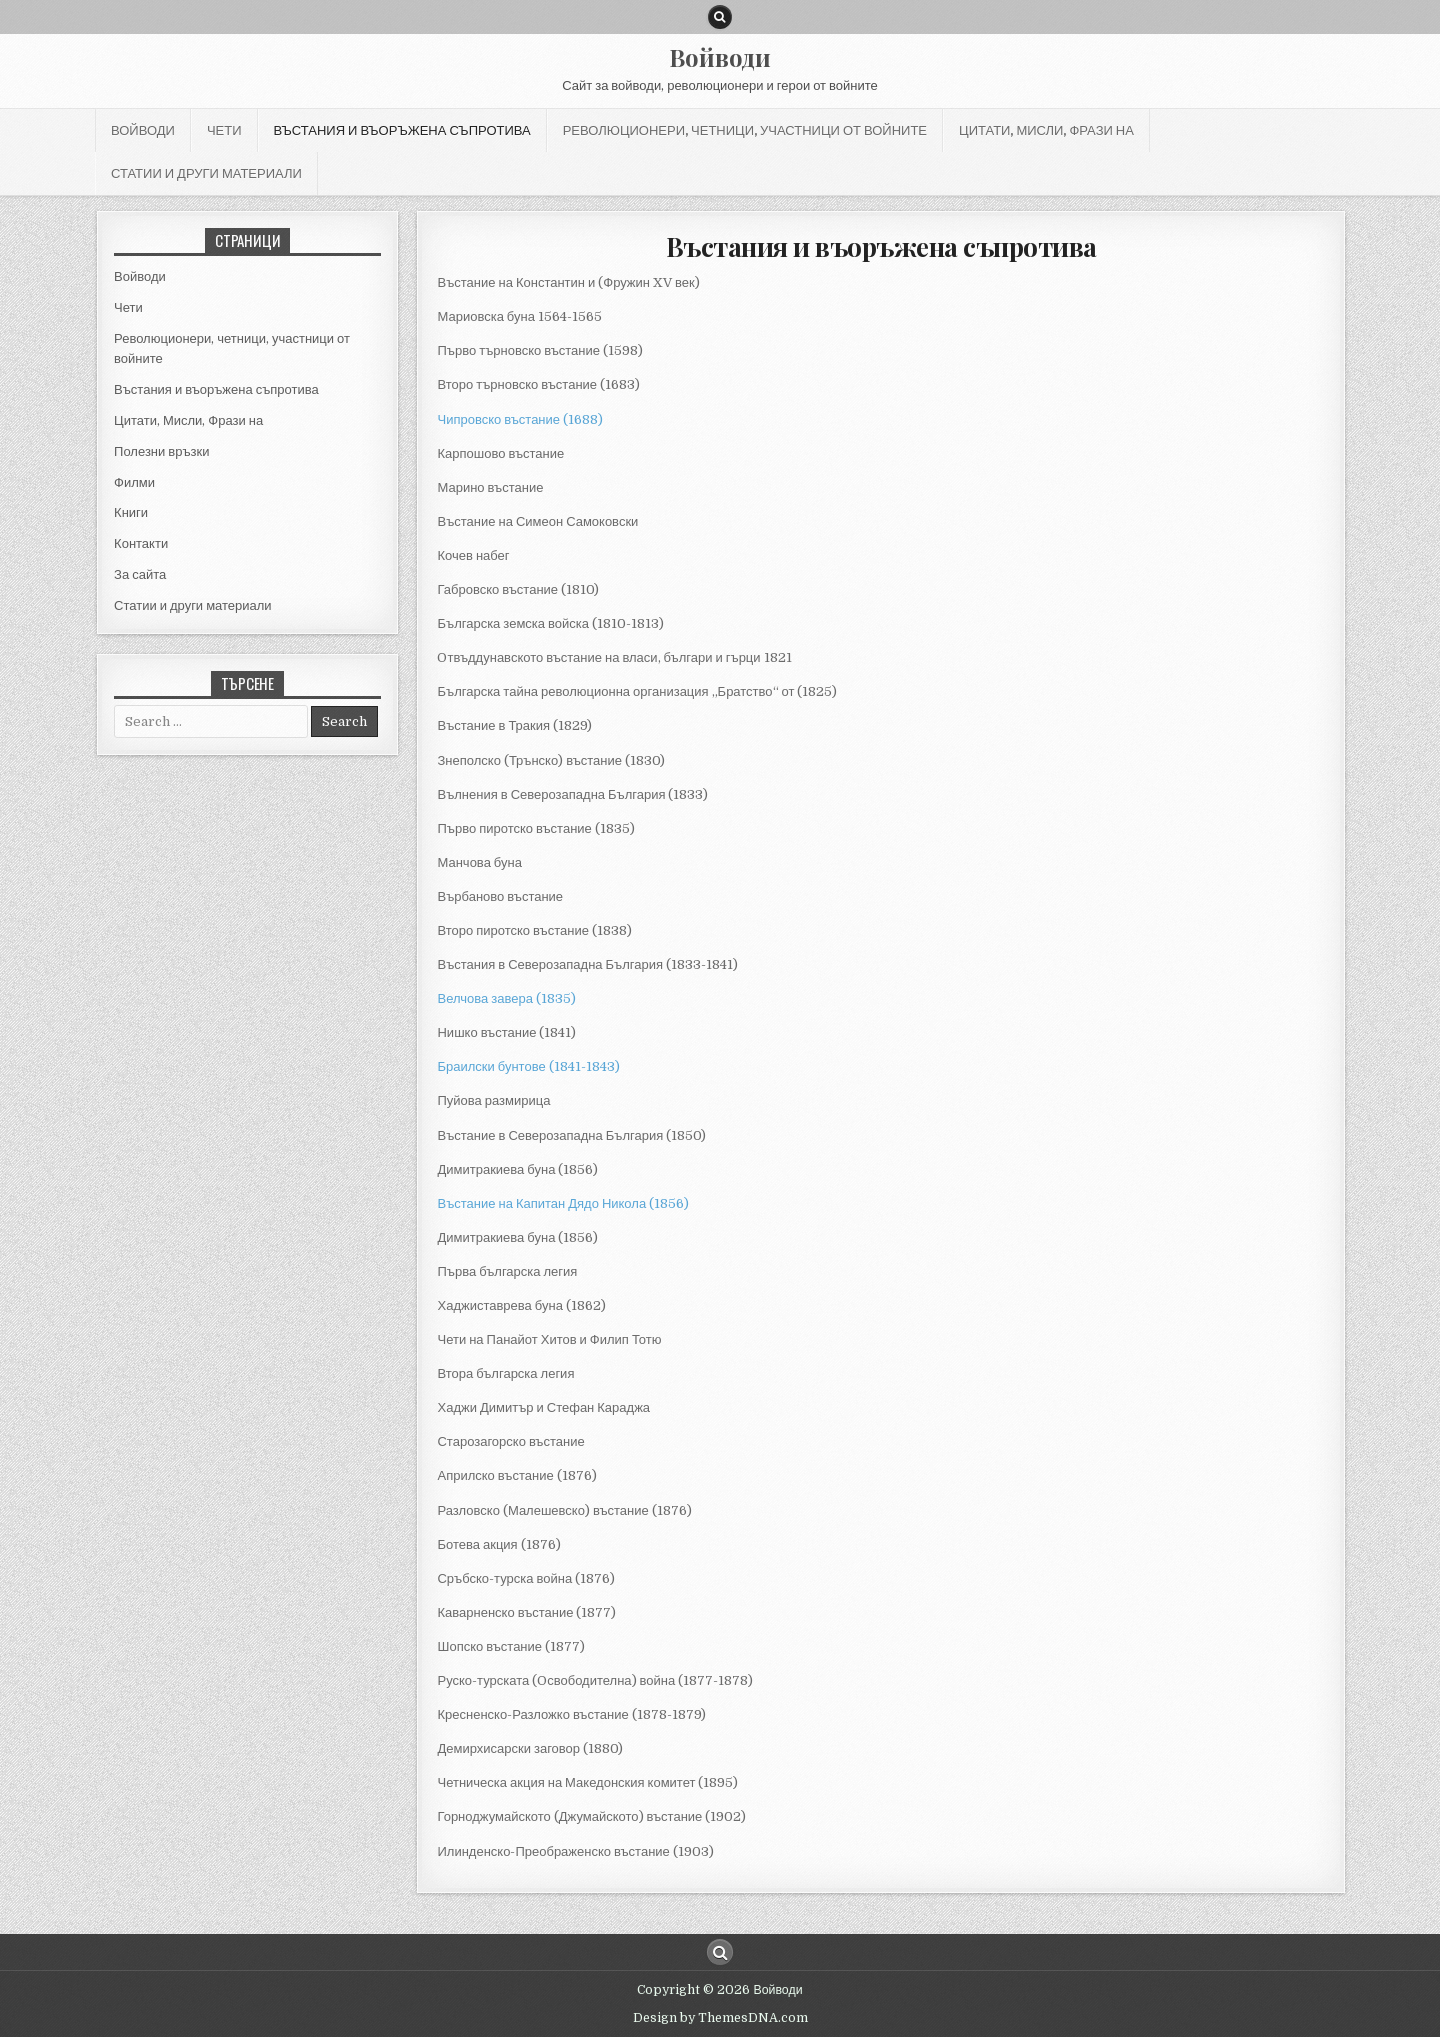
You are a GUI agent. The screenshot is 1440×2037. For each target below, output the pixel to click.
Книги (131, 512)
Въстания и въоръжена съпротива (402, 130)
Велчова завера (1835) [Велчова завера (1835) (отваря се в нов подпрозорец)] (506, 998)
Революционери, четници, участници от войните (745, 130)
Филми (134, 482)
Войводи (720, 57)
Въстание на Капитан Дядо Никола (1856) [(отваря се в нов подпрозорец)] (563, 1203)
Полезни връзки (161, 451)
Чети (224, 130)
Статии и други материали (206, 173)
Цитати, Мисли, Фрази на (1046, 130)
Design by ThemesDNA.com (720, 2018)
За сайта (140, 574)
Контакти (141, 543)
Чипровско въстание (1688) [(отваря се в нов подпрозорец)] (520, 419)
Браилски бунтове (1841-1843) (528, 1066)
